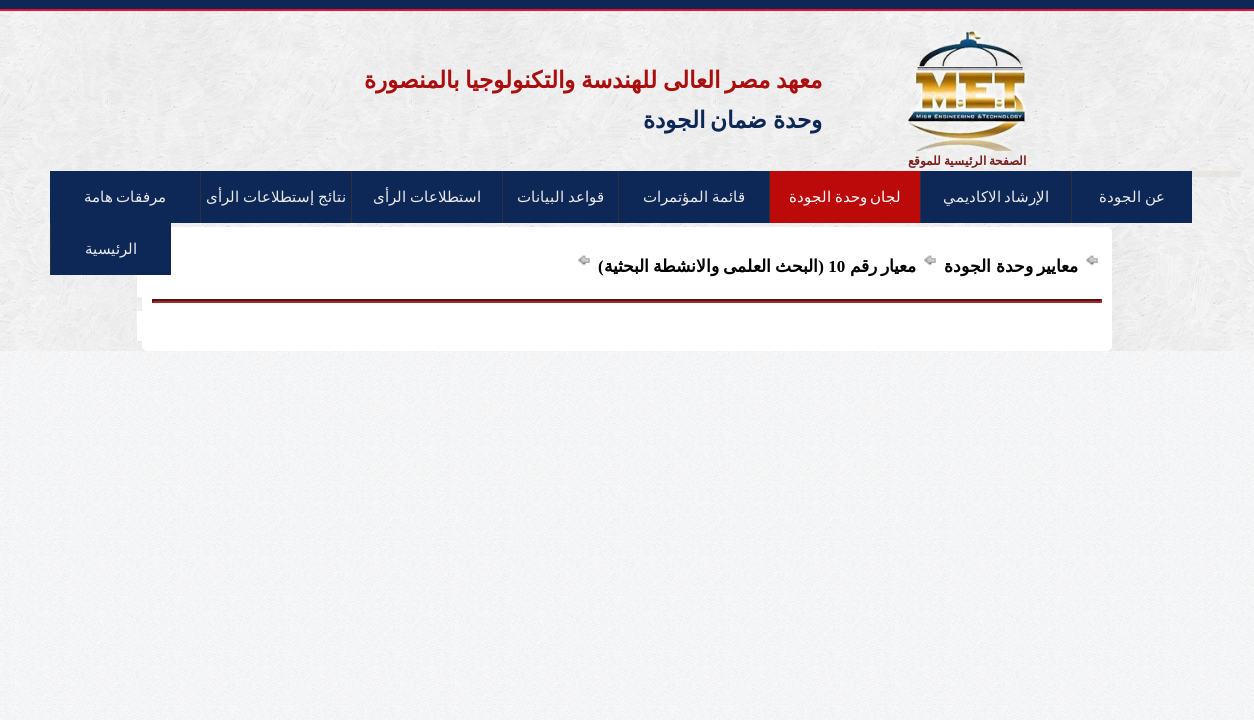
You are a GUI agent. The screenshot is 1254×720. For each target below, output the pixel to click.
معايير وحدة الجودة (1009, 266)
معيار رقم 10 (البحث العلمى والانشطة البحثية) (755, 266)
